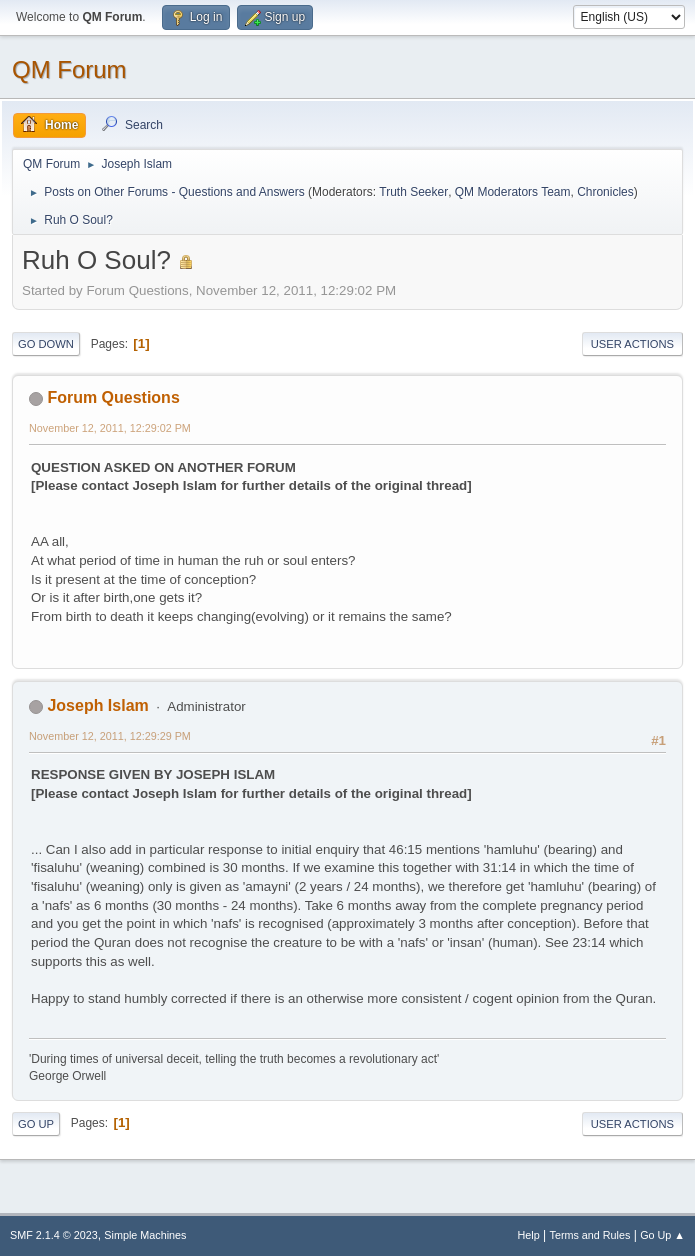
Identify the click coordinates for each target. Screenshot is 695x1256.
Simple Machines (145, 1235)
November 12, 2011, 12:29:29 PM (110, 736)
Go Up (36, 1124)
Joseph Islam (97, 705)
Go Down (46, 344)
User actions (632, 344)
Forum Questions (113, 397)
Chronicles (605, 192)
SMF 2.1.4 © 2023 (54, 1235)
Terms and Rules (590, 1235)
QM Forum (69, 69)
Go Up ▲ (662, 1235)
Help (529, 1235)
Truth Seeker (413, 192)
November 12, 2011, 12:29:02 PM (110, 428)
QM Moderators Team (513, 192)
